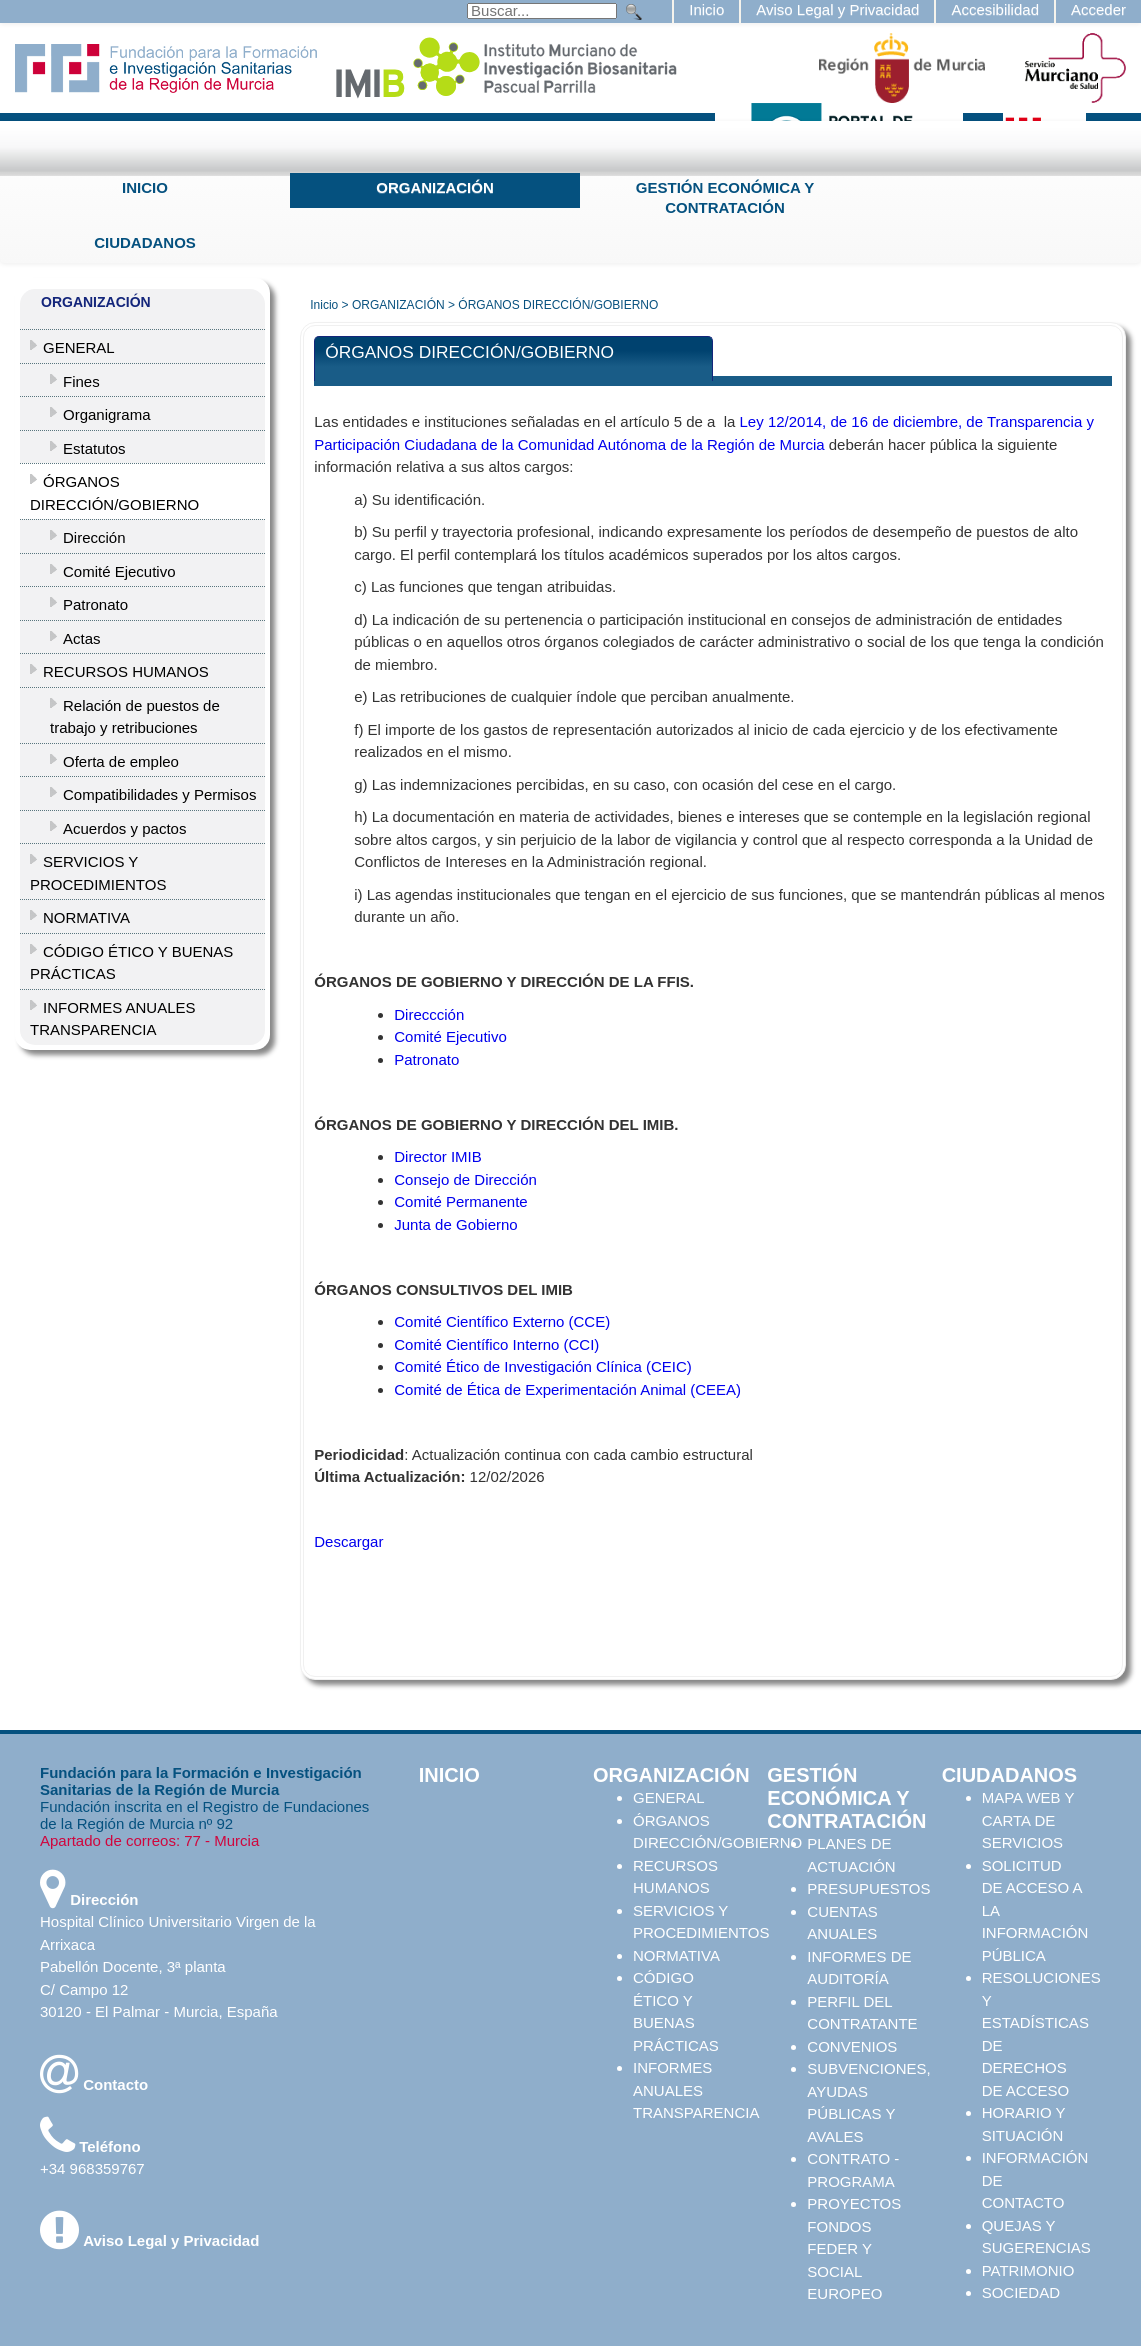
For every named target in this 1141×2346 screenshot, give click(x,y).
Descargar (348, 1541)
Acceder (1098, 9)
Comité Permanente (460, 1201)
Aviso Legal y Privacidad (837, 9)
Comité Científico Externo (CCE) (502, 1321)
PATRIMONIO (1028, 2270)
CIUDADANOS (145, 242)
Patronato (426, 1059)
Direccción (429, 1014)
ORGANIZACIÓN (435, 187)
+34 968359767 (92, 2168)
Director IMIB (438, 1156)
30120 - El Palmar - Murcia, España (159, 2011)
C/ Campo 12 (84, 1989)
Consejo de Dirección (465, 1179)
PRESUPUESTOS (868, 1888)
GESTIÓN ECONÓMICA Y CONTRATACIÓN (725, 197)
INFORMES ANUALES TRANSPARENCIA (696, 2090)
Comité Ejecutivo (450, 1036)
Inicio (706, 9)
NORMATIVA (676, 1955)
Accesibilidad (995, 9)
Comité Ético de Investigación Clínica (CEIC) (543, 1366)
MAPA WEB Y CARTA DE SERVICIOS (1028, 1820)
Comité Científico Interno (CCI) (496, 1344)
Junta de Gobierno (455, 1224)
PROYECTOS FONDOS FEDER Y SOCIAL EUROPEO (854, 2248)
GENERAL (669, 1797)
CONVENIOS (852, 2046)
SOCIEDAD (1021, 2292)
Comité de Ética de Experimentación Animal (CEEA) (567, 1389)
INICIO (145, 187)
